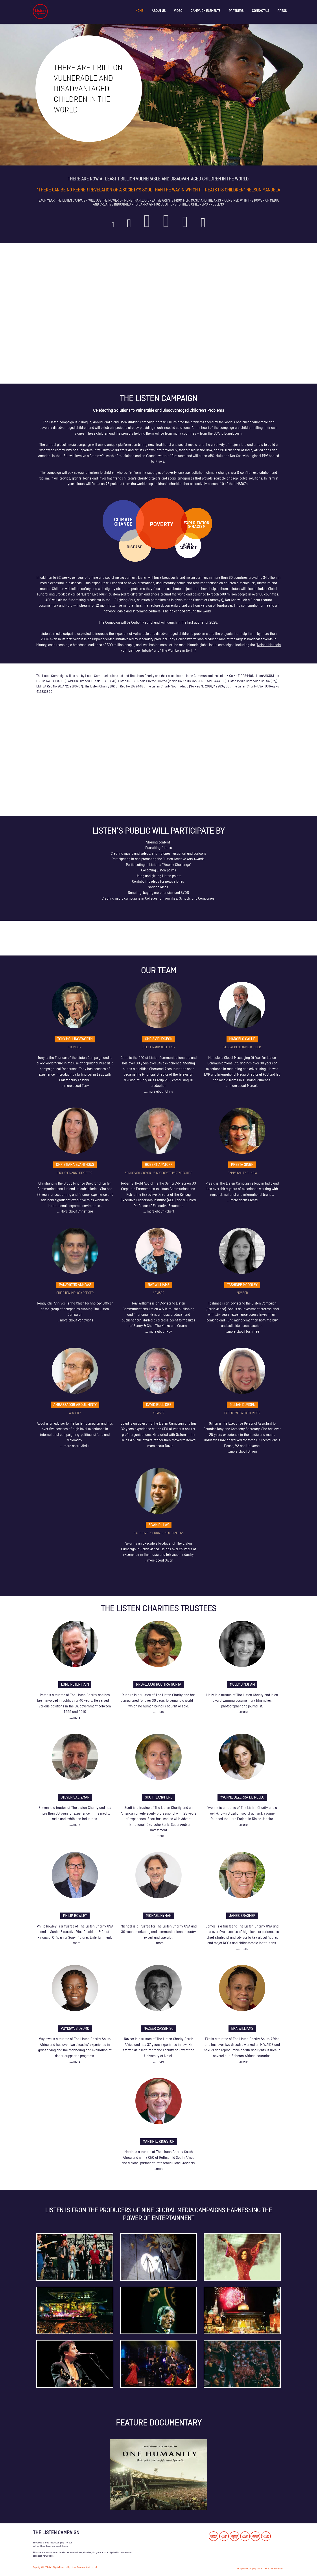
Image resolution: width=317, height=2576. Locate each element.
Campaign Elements (205, 11)
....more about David (158, 1446)
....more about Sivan (158, 1560)
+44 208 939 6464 (274, 2569)
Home (139, 11)
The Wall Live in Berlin (178, 650)
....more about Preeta (242, 1200)
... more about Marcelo (242, 1086)
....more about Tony (75, 1086)
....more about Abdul (75, 1446)
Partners (236, 11)
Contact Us (260, 11)
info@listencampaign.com (249, 2569)
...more (158, 1943)
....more (74, 1718)
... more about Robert (158, 1211)
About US (159, 11)
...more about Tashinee (242, 1332)
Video (178, 11)
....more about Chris (158, 1091)
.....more (242, 1949)
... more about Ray (158, 1332)
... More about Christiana (75, 1211)
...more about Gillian (242, 1451)
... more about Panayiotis (75, 1320)
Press (282, 11)
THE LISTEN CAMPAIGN (56, 2532)
